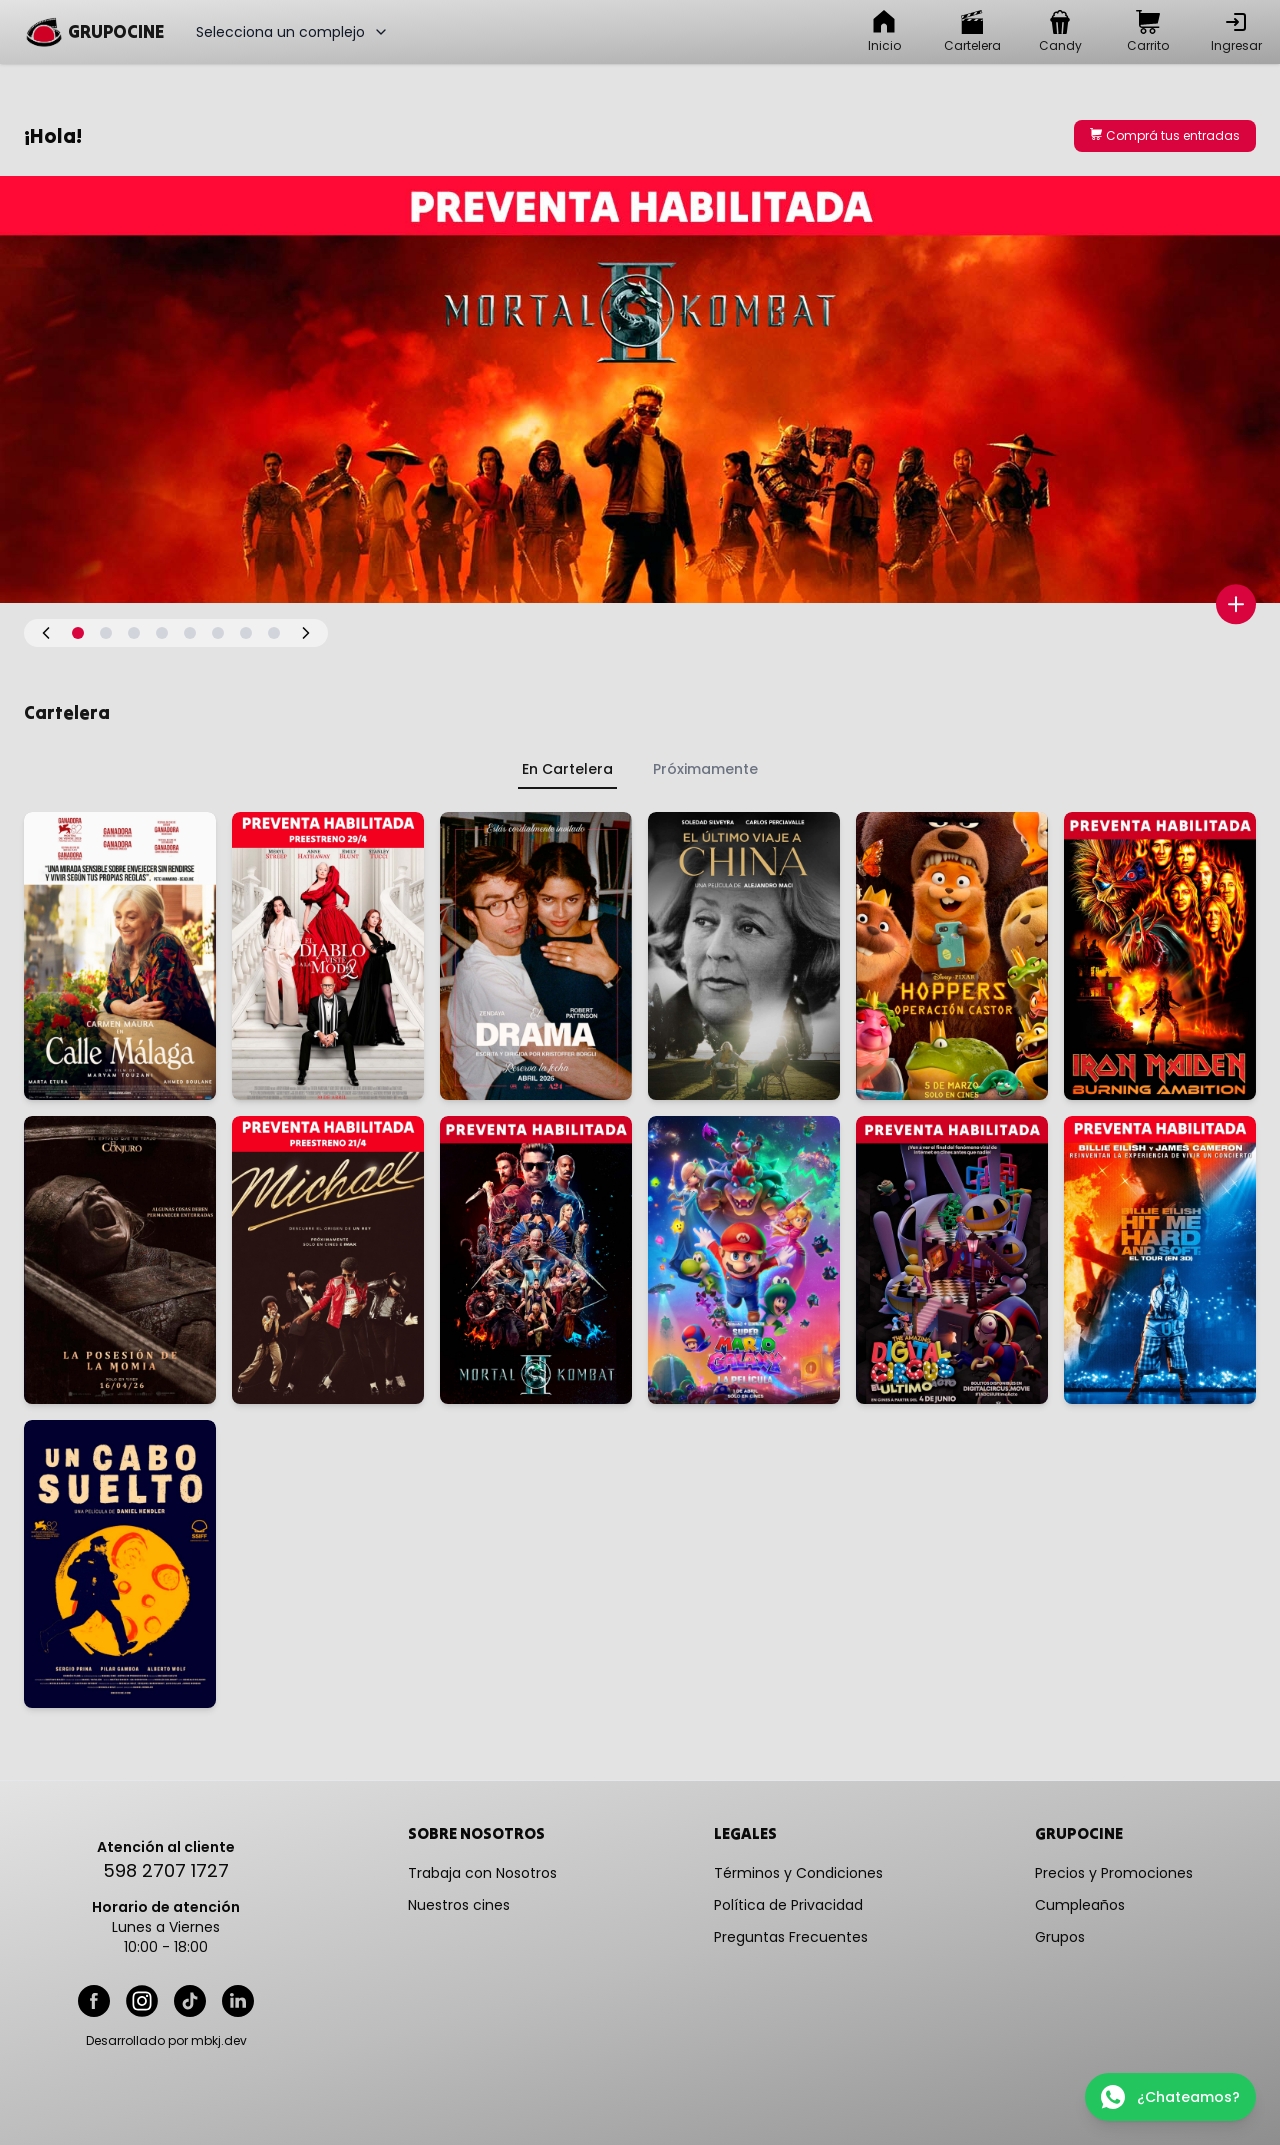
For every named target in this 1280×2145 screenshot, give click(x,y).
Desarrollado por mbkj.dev (166, 2041)
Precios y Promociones (1114, 1873)
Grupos (1060, 1937)
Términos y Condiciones (798, 1873)
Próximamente (705, 769)
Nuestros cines (459, 1905)
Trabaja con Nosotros (482, 1873)
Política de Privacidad (788, 1905)
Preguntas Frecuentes (791, 1937)
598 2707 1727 (166, 1870)
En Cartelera (567, 769)
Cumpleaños (1080, 1905)
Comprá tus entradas (1165, 135)
